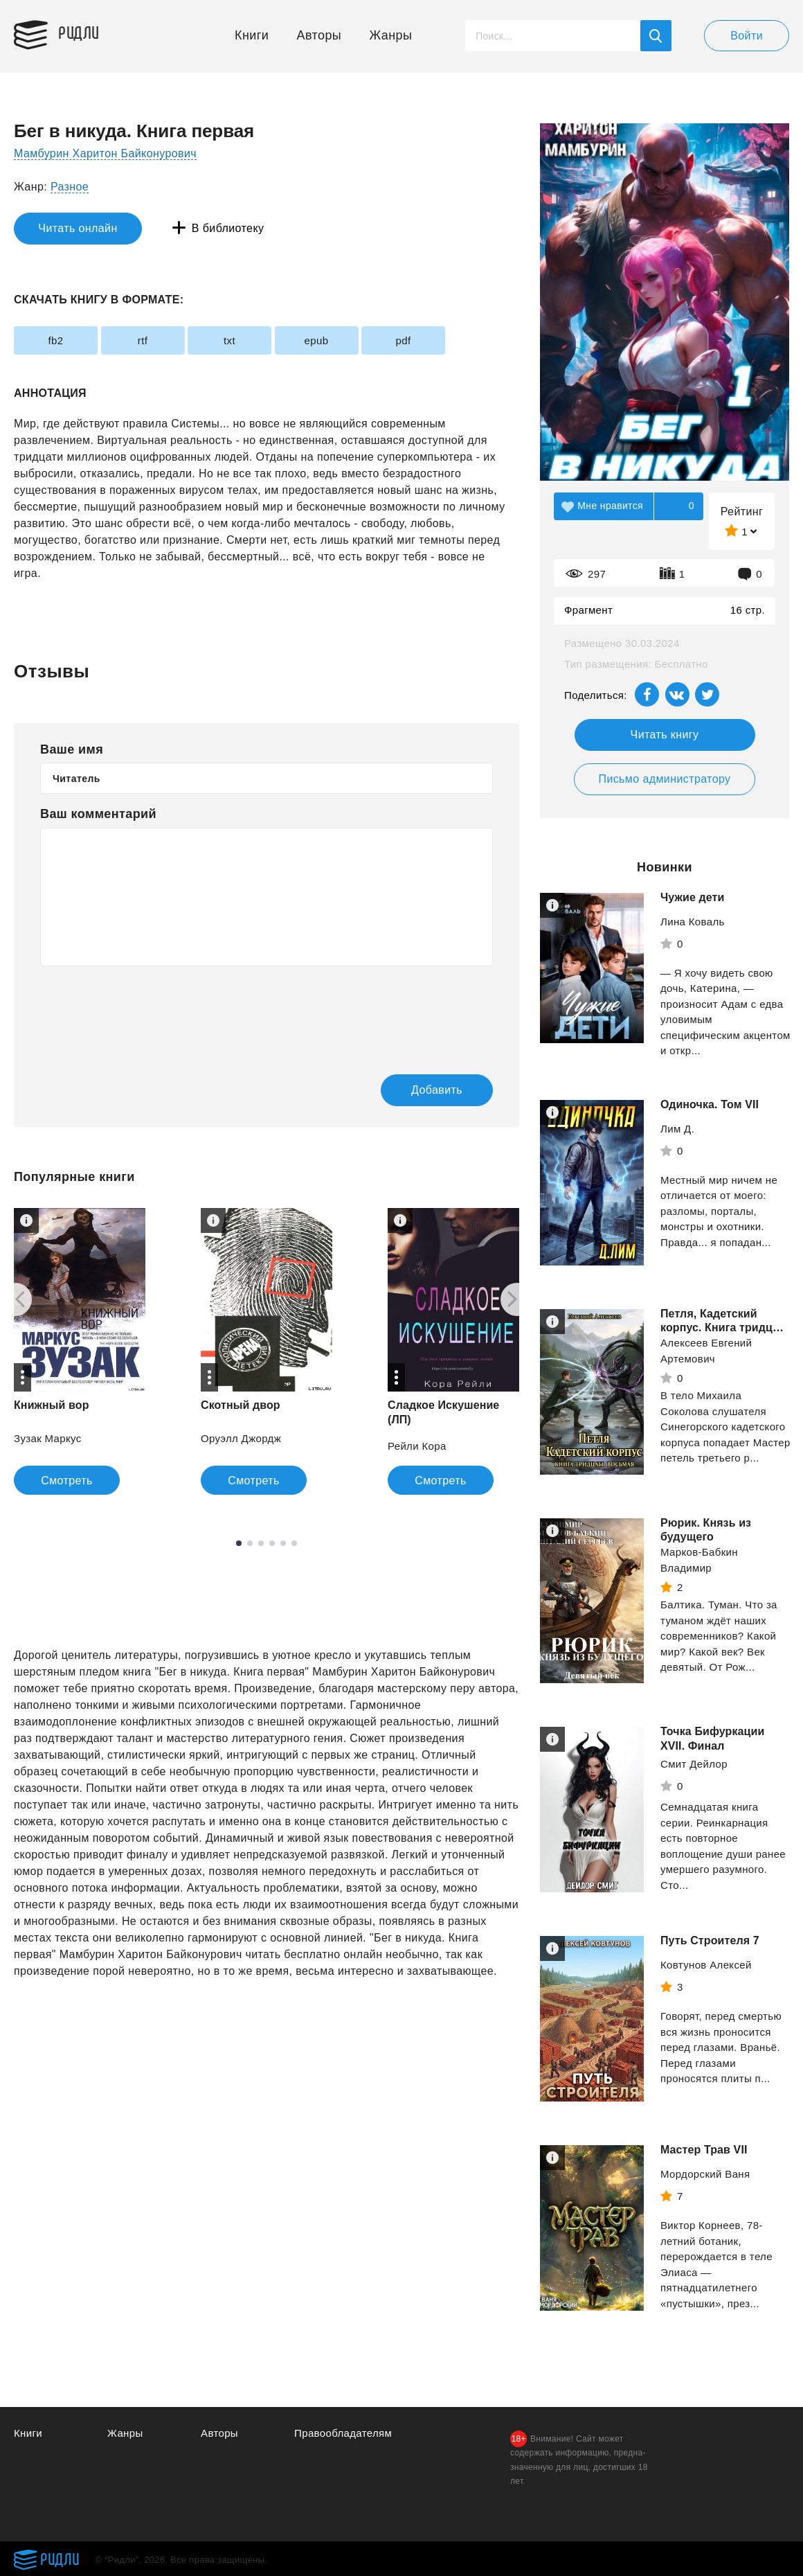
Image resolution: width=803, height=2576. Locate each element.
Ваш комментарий (98, 814)
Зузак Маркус (48, 1438)
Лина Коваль (692, 921)
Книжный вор (51, 1405)
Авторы (319, 35)
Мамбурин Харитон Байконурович (105, 153)
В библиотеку (228, 228)
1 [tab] (239, 1543)
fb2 (55, 340)
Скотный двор (240, 1405)
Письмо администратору (664, 779)
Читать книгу (665, 734)
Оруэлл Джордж (241, 1438)
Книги (252, 35)
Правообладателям (343, 2433)
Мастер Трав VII (703, 2153)
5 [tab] (283, 1543)
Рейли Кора (417, 1446)
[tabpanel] (266, 1351)
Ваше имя (71, 749)
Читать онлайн (77, 228)
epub (317, 340)
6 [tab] (294, 1543)
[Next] (517, 1299)
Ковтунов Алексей (706, 1968)
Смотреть (67, 1480)
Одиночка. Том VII (709, 1104)
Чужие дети (692, 897)
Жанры (391, 35)
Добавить (436, 1090)
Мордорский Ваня (705, 2177)
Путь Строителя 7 (709, 1944)
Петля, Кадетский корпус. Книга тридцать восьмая (711, 1328)
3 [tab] (261, 1543)
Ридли (79, 31)
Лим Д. (677, 1129)
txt (229, 340)
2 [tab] (250, 1543)
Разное (70, 187)
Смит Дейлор (694, 1767)
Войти (746, 36)
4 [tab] (272, 1543)
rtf (143, 340)
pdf (402, 340)
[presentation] (145, 1011)
